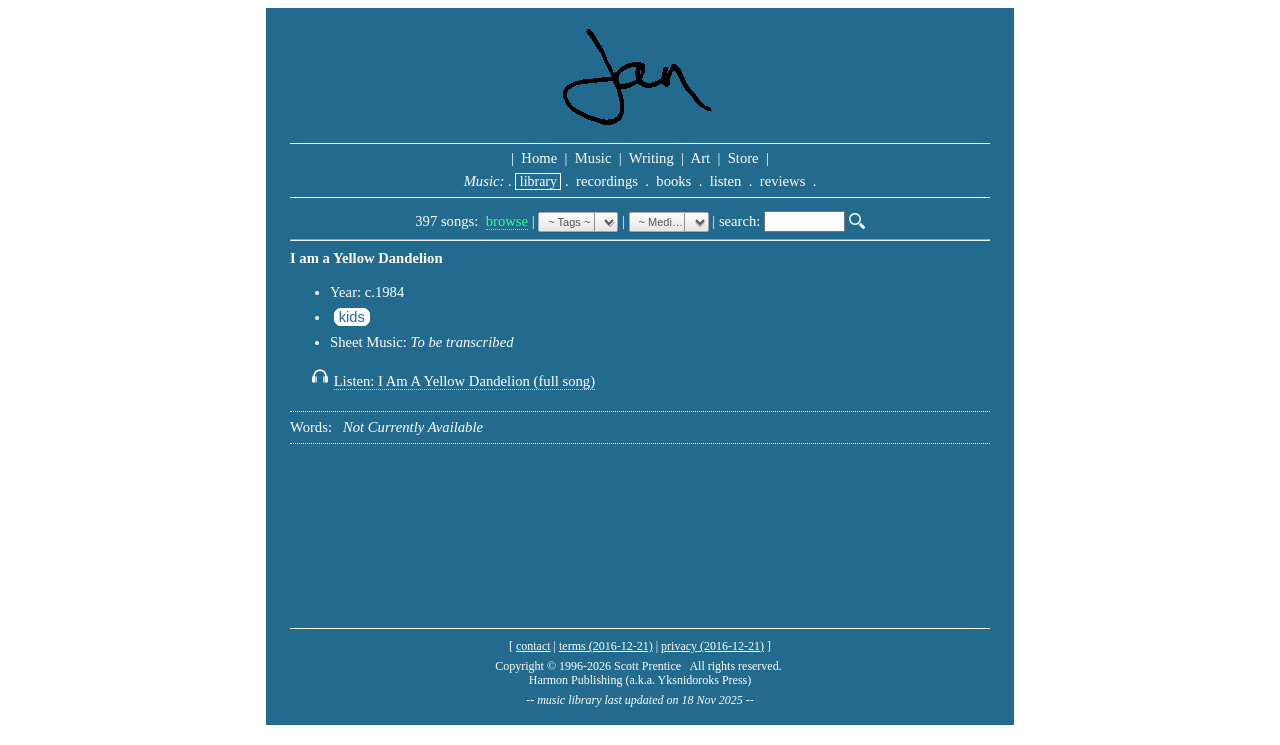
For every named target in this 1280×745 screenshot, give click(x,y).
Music (593, 158)
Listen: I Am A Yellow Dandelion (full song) (464, 381)
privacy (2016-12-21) (712, 646)
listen (725, 181)
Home (539, 158)
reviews (782, 181)
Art (701, 158)
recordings (606, 181)
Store (743, 158)
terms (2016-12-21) (606, 646)
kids (352, 317)
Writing (651, 158)
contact (533, 646)
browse (507, 221)
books (674, 181)
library (538, 181)
